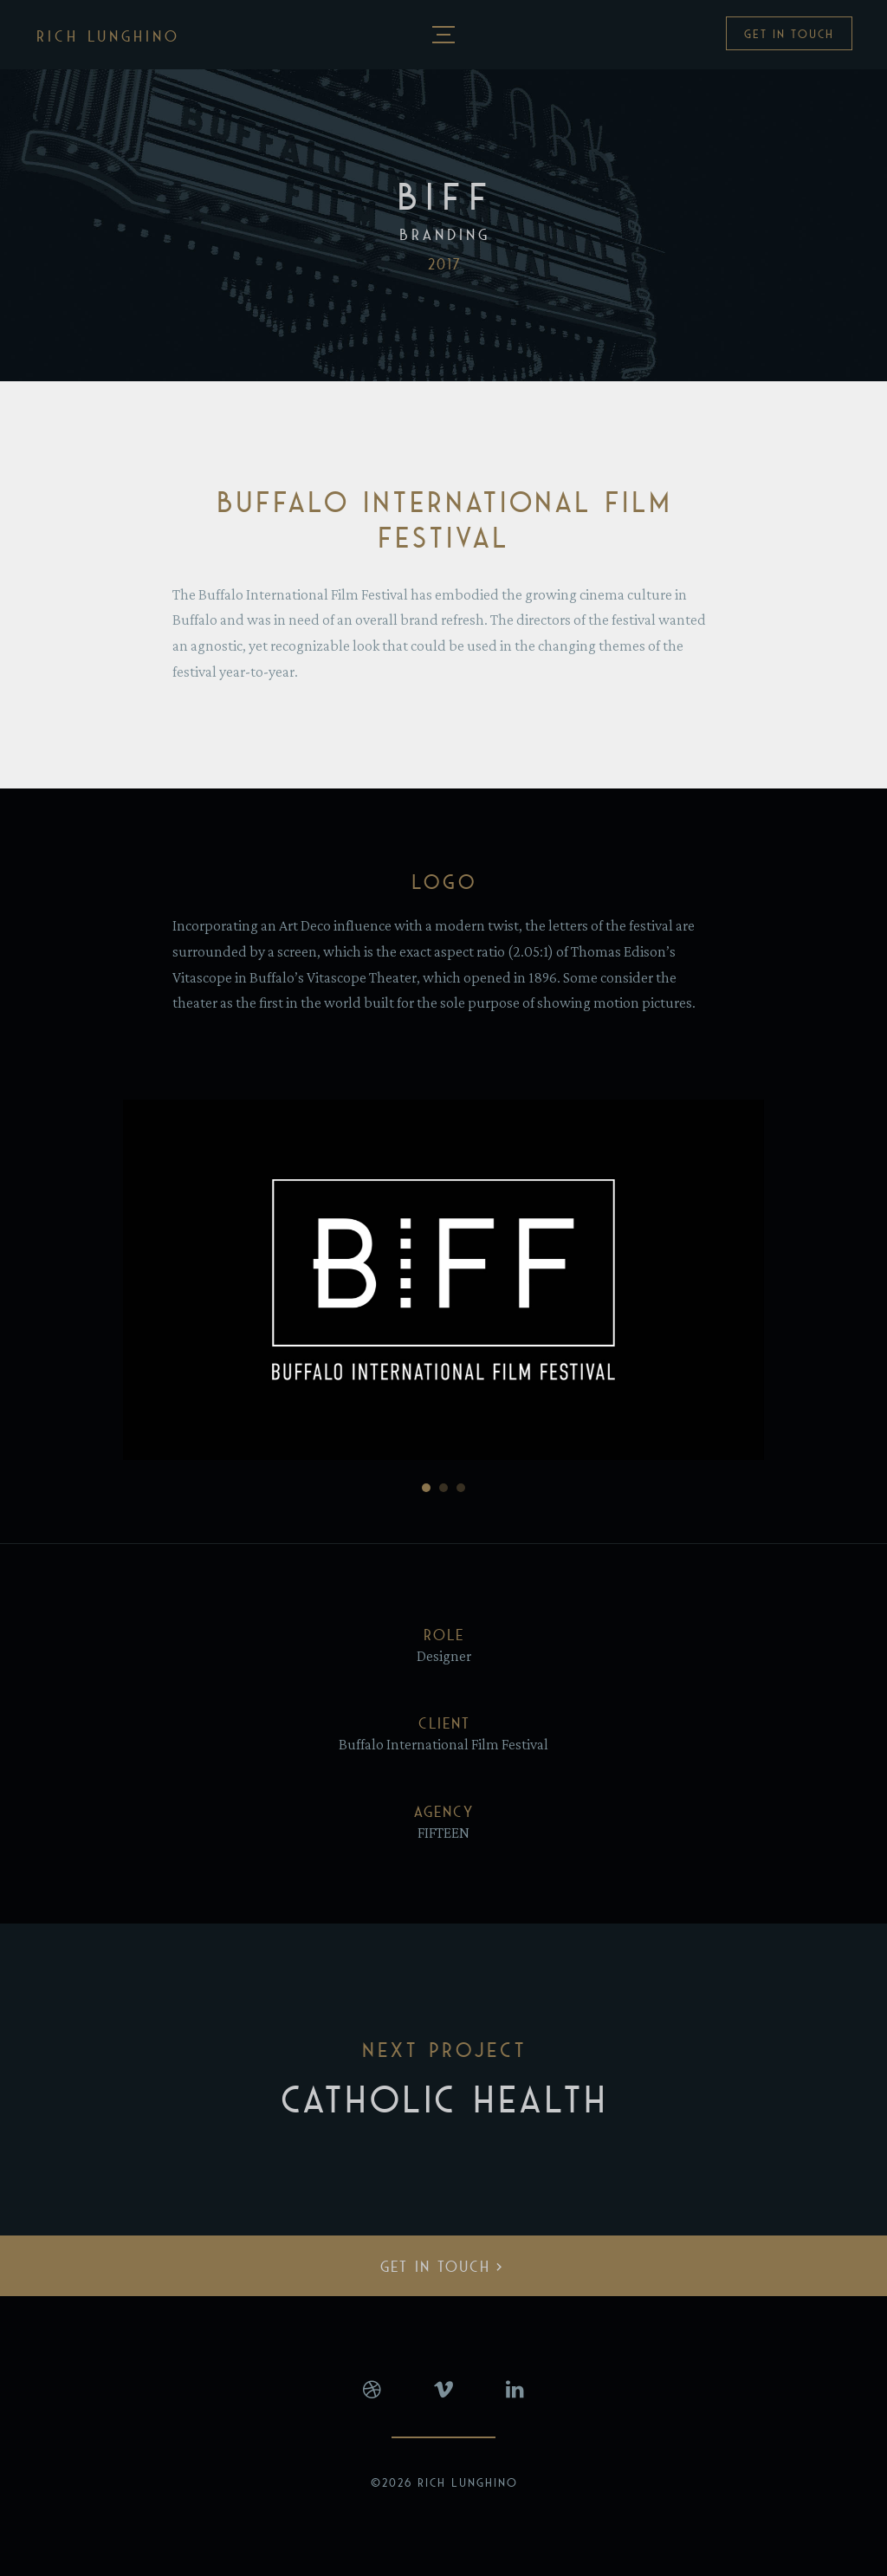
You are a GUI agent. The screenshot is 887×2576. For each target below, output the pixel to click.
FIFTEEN (443, 1832)
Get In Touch (789, 34)
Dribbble (372, 2390)
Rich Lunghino (108, 36)
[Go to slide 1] (426, 1487)
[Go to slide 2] (443, 1487)
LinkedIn (515, 2390)
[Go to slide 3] (460, 1487)
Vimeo (443, 2390)
